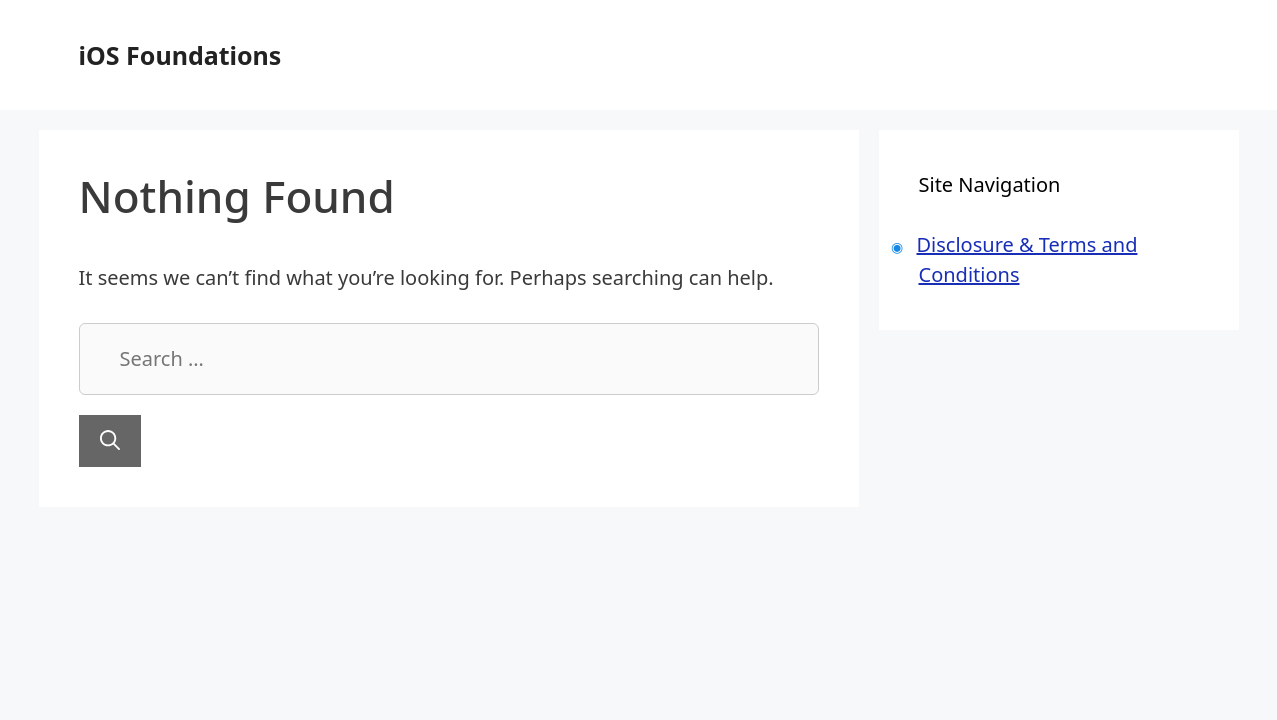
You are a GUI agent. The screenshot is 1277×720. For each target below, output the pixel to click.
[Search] (110, 441)
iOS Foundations (180, 55)
